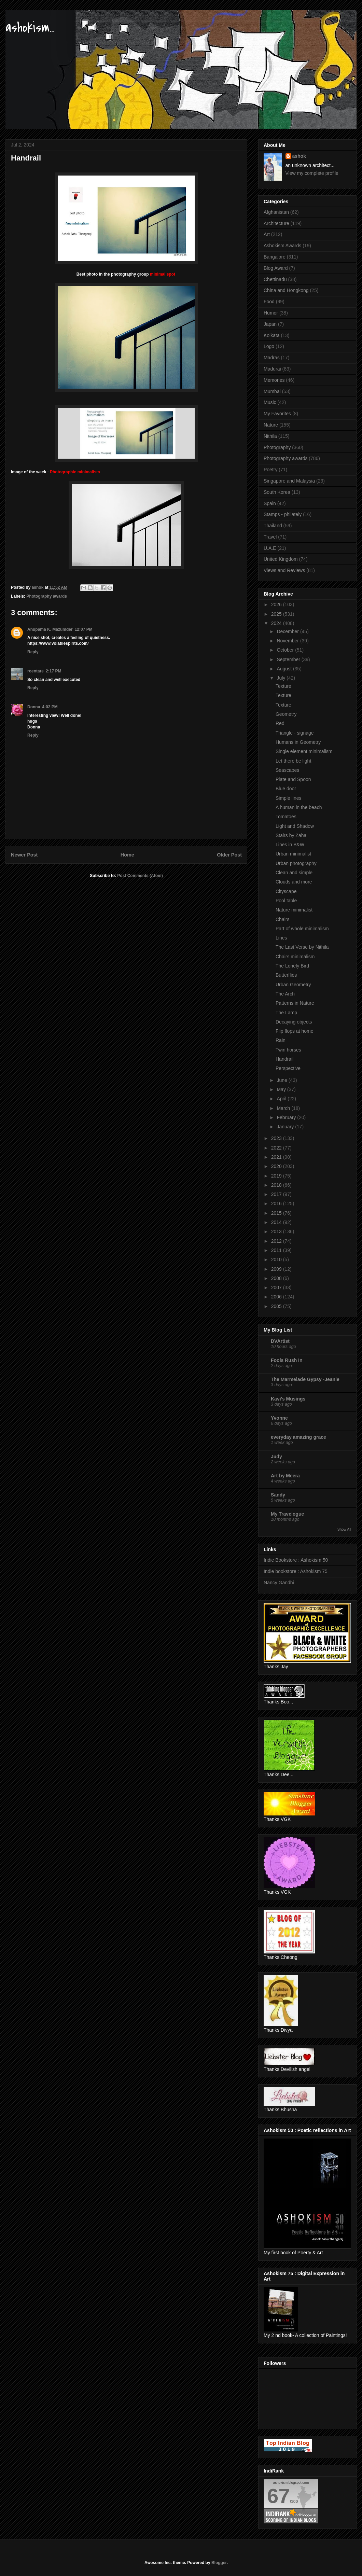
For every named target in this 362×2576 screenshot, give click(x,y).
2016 (277, 1203)
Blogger (219, 2562)
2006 (277, 1296)
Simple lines (288, 798)
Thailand (273, 525)
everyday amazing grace (298, 1437)
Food (269, 301)
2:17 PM (53, 671)
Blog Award (276, 268)
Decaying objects (294, 1022)
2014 (277, 1222)
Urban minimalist (293, 854)
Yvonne (279, 1418)
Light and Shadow (295, 826)
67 (278, 2495)
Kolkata (272, 335)
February (287, 1117)
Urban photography (296, 863)
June (282, 1080)
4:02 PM (49, 707)
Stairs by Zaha (291, 835)
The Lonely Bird (292, 966)
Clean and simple (294, 872)
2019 (277, 1176)
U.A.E (270, 548)
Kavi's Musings (288, 1399)
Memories (274, 380)
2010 (277, 1259)
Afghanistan (276, 212)
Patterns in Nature (295, 1003)
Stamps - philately (283, 514)
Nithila (270, 436)
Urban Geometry (293, 984)
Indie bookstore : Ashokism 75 (296, 1571)
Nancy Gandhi (279, 1582)
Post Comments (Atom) (140, 875)
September (289, 659)
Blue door (286, 788)
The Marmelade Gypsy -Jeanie (305, 1379)
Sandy (278, 1495)
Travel (270, 537)
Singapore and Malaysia (289, 481)
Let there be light (293, 761)
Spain (270, 503)
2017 (277, 1194)
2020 (277, 1166)
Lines (281, 938)
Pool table (286, 900)
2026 (277, 604)
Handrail (284, 1059)
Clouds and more (294, 882)
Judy (276, 1456)
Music (270, 402)
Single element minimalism (304, 751)
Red (280, 723)
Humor (271, 313)
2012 (277, 1241)
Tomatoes (286, 816)
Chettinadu (275, 279)
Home (127, 855)
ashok (299, 156)
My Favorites (277, 413)
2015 (277, 1213)
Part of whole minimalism (302, 928)
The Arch (285, 994)
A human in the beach (299, 807)
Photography (277, 447)
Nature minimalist (294, 910)
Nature (271, 425)
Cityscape (286, 891)
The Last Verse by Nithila (302, 947)
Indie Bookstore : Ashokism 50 (296, 1560)
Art (267, 234)
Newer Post (24, 855)
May (282, 1089)
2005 (277, 1306)
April (282, 1098)
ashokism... (30, 27)
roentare (35, 671)
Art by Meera (285, 1475)
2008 (277, 1278)
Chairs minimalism (295, 956)
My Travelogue (287, 1514)
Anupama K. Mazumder (50, 629)
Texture (283, 686)
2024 (277, 623)
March (284, 1108)
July (282, 678)
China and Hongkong (286, 290)
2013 (277, 1231)
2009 (277, 1269)
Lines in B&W (290, 844)
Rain (281, 1040)
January (286, 1126)
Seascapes (287, 770)
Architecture (276, 223)
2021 (277, 1157)
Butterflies (286, 975)
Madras (272, 357)
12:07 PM (84, 629)
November (288, 640)
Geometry (286, 714)
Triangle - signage (295, 733)
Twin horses (288, 1050)
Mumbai (272, 391)
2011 (277, 1250)
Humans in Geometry (298, 742)
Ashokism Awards (282, 245)
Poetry (270, 469)
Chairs (282, 919)
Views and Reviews (284, 570)
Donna (33, 707)
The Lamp (286, 1012)
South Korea (277, 492)
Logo (269, 346)
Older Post (229, 855)
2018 (277, 1185)
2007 (277, 1287)
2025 (277, 614)
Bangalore (275, 257)
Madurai (272, 369)
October (286, 650)
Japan (270, 324)
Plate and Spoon (293, 779)
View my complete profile (312, 173)
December (288, 631)
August (285, 668)
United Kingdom (281, 559)
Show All (344, 1529)
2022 (277, 1148)
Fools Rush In (287, 1360)
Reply (33, 652)
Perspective (288, 1068)
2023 (277, 1138)
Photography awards (46, 596)
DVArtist (280, 1341)
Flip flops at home (295, 1031)
